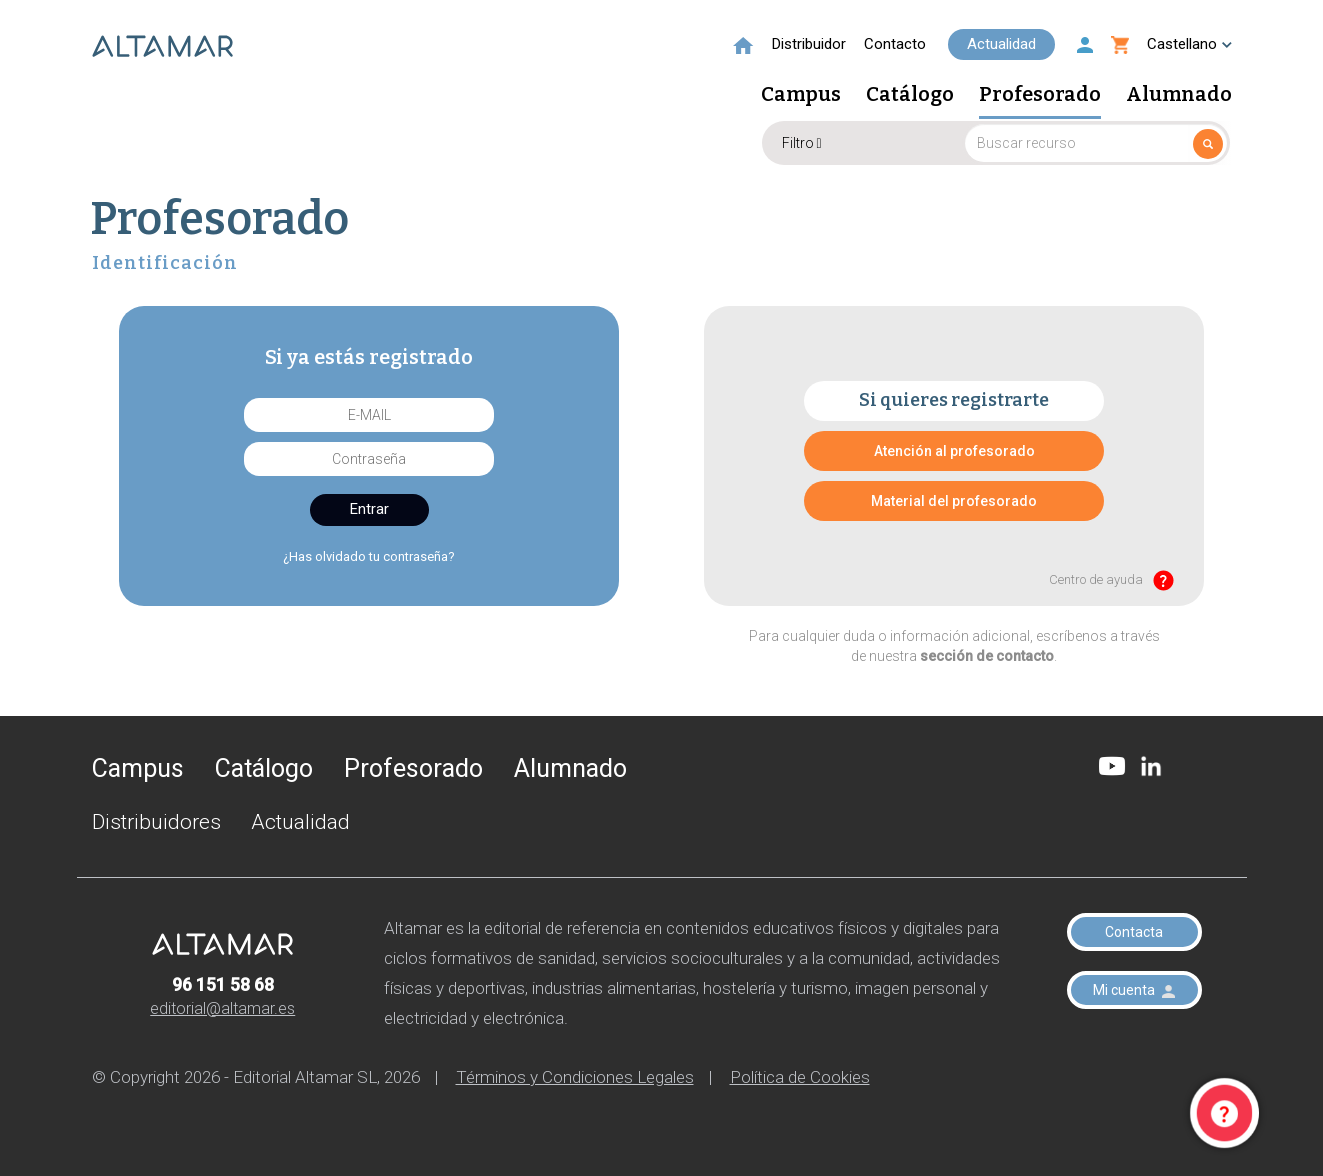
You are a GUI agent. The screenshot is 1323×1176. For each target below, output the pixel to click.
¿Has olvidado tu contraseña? (369, 556)
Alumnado (1179, 95)
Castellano (1189, 44)
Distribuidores (156, 822)
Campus (801, 95)
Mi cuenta (1134, 990)
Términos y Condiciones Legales (575, 1077)
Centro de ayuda (1111, 580)
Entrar (369, 509)
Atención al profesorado (954, 451)
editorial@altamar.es (222, 1008)
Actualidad (1001, 44)
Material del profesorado (954, 501)
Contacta (1134, 932)
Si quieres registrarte (954, 400)
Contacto (895, 44)
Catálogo (910, 95)
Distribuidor (809, 44)
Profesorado (1040, 95)
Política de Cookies (800, 1077)
